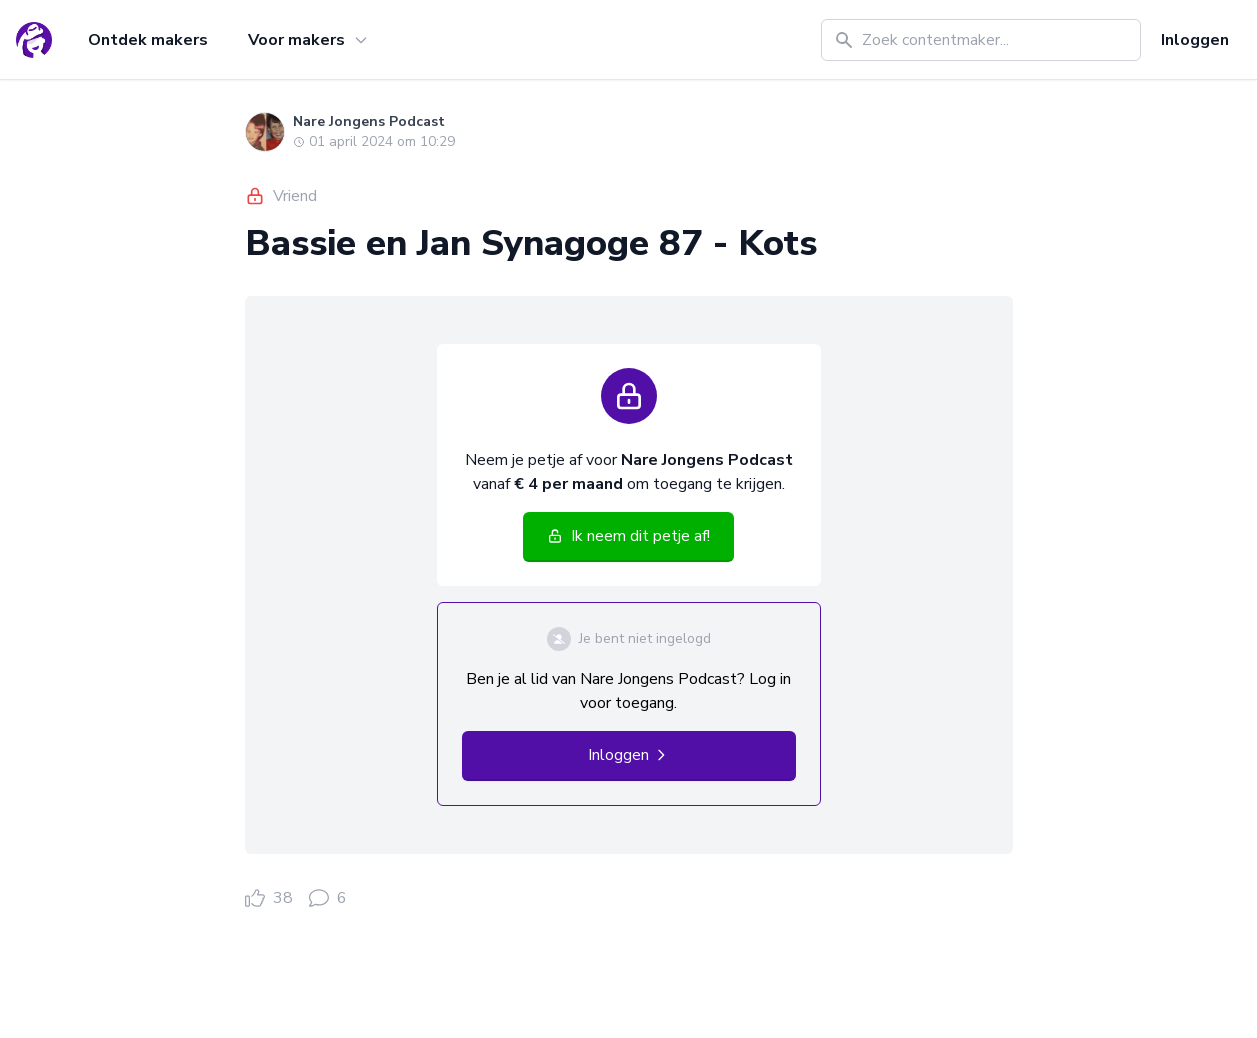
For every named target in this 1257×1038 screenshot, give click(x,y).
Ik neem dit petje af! (628, 536)
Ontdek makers (148, 40)
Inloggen (1195, 40)
